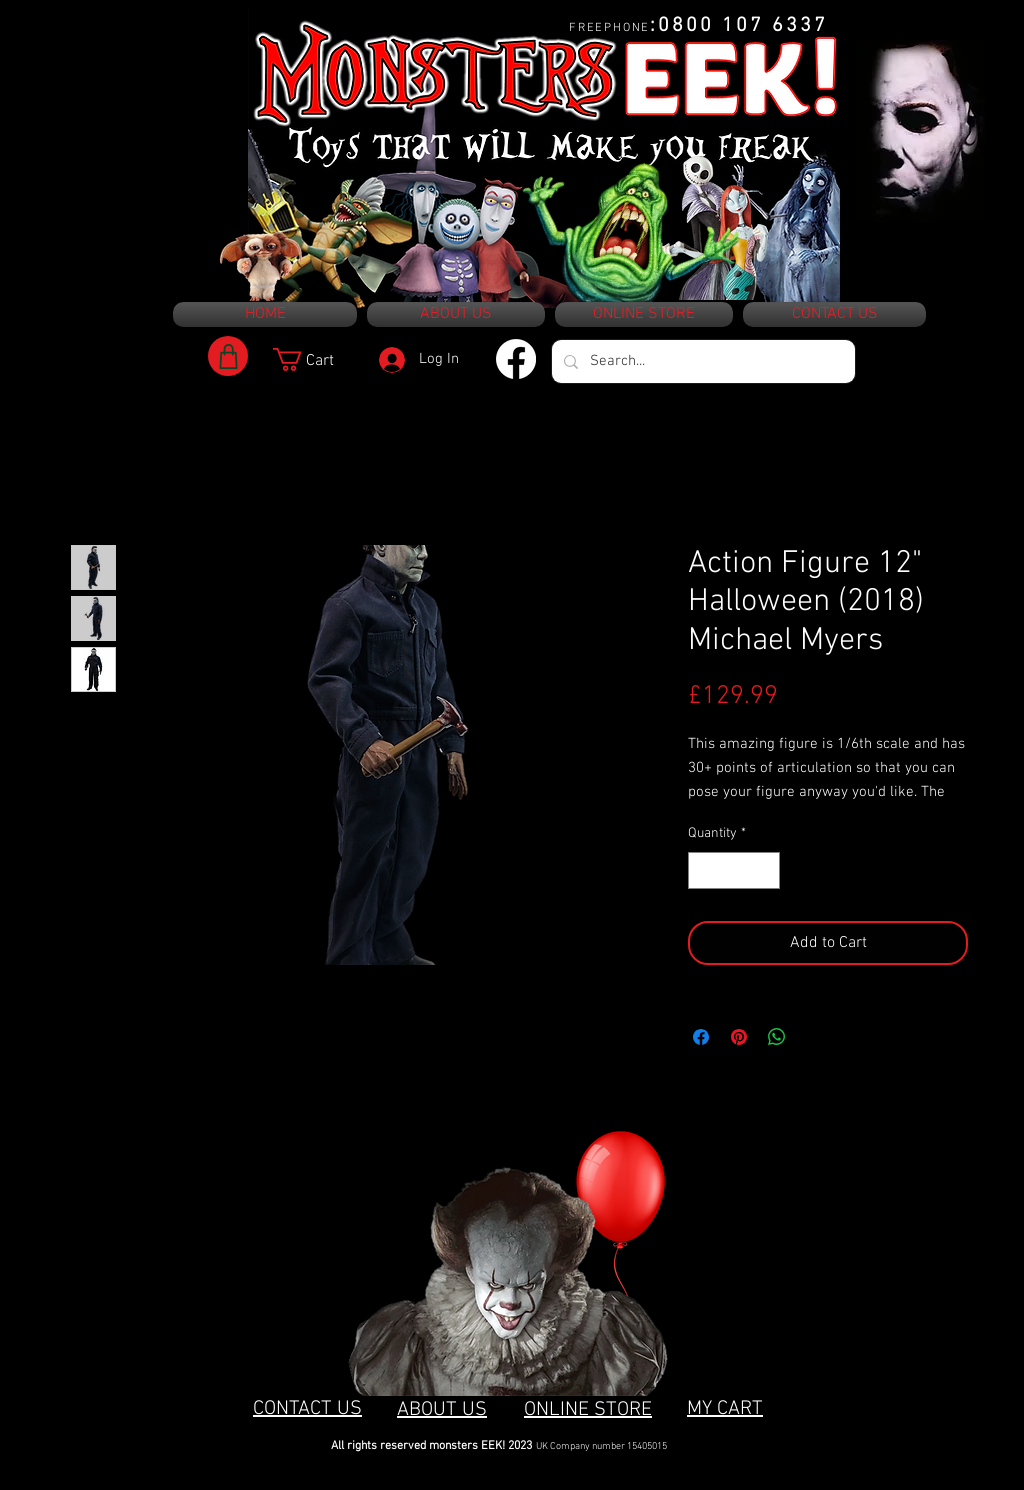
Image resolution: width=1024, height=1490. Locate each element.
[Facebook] (516, 359)
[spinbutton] (734, 870)
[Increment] (764, 870)
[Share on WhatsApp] (777, 1037)
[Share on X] (815, 1037)
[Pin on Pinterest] (739, 1037)
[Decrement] (703, 870)
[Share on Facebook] (701, 1037)
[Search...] (701, 361)
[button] (317, 359)
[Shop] (228, 356)
